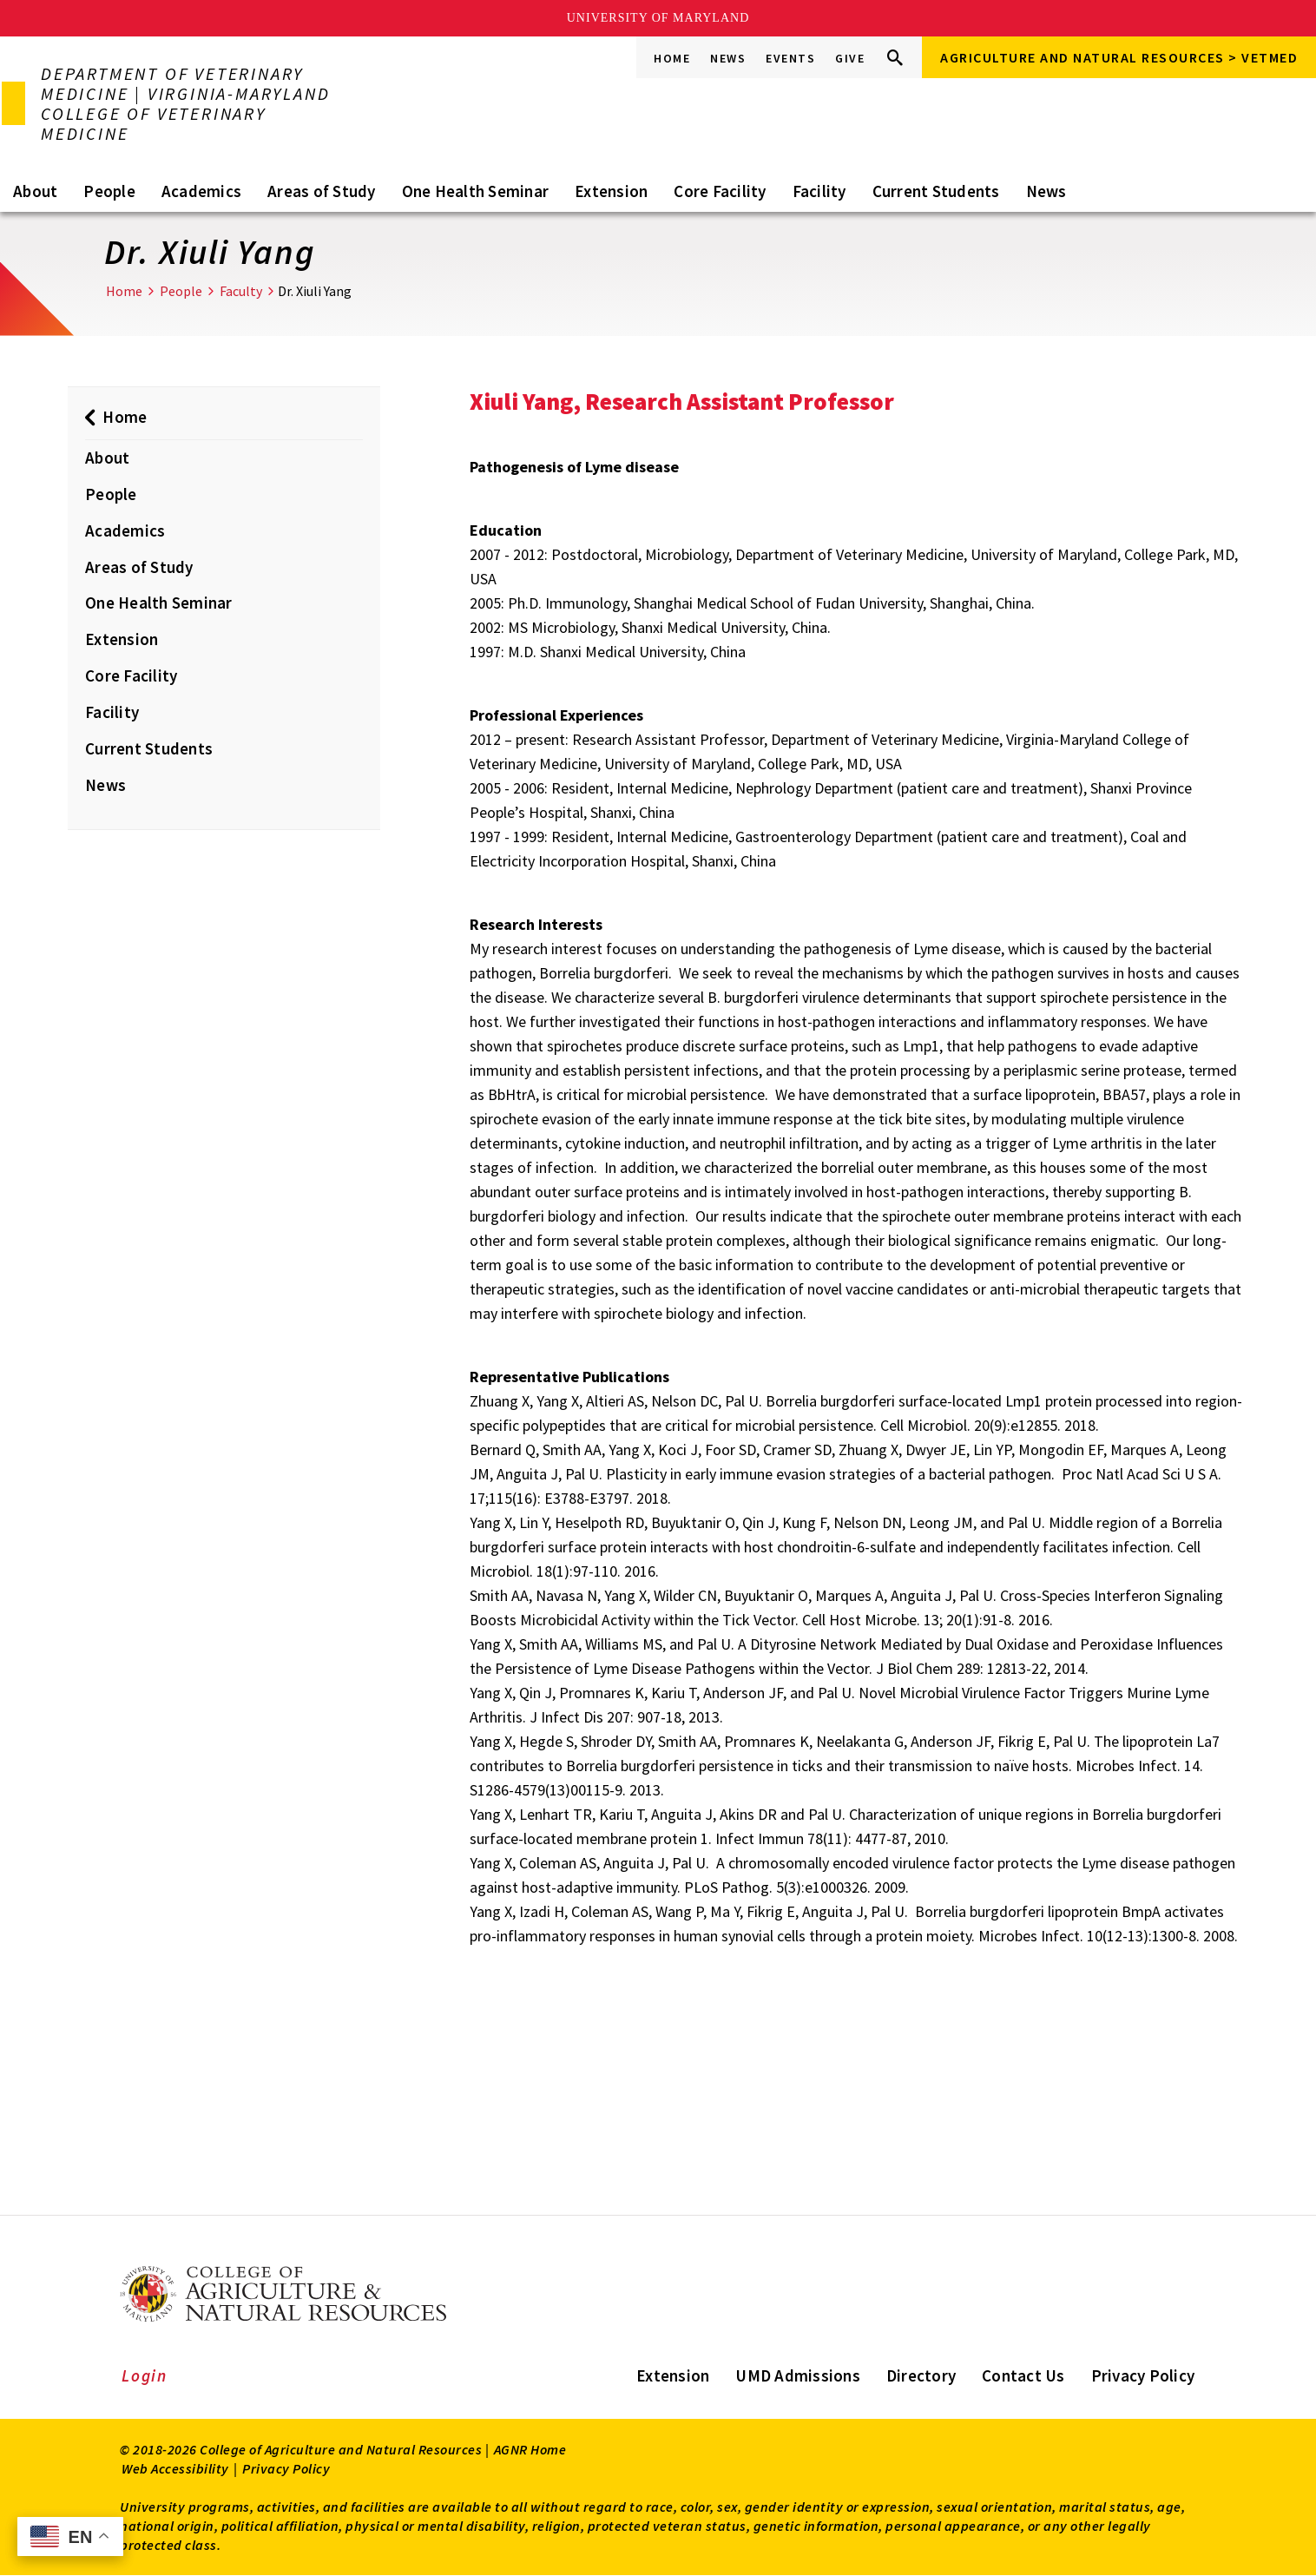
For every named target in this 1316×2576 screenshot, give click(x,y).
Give (850, 58)
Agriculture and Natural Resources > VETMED (1119, 57)
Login (145, 2375)
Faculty (241, 291)
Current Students (936, 191)
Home (672, 58)
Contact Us (1023, 2375)
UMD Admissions (797, 2375)
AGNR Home (530, 2449)
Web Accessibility (175, 2468)
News (728, 58)
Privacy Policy (1143, 2375)
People (109, 191)
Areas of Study (321, 191)
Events (790, 58)
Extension (611, 191)
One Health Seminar (475, 191)
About (35, 191)
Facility (819, 191)
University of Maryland (658, 17)
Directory (921, 2375)
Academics (201, 191)
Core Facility (720, 191)
